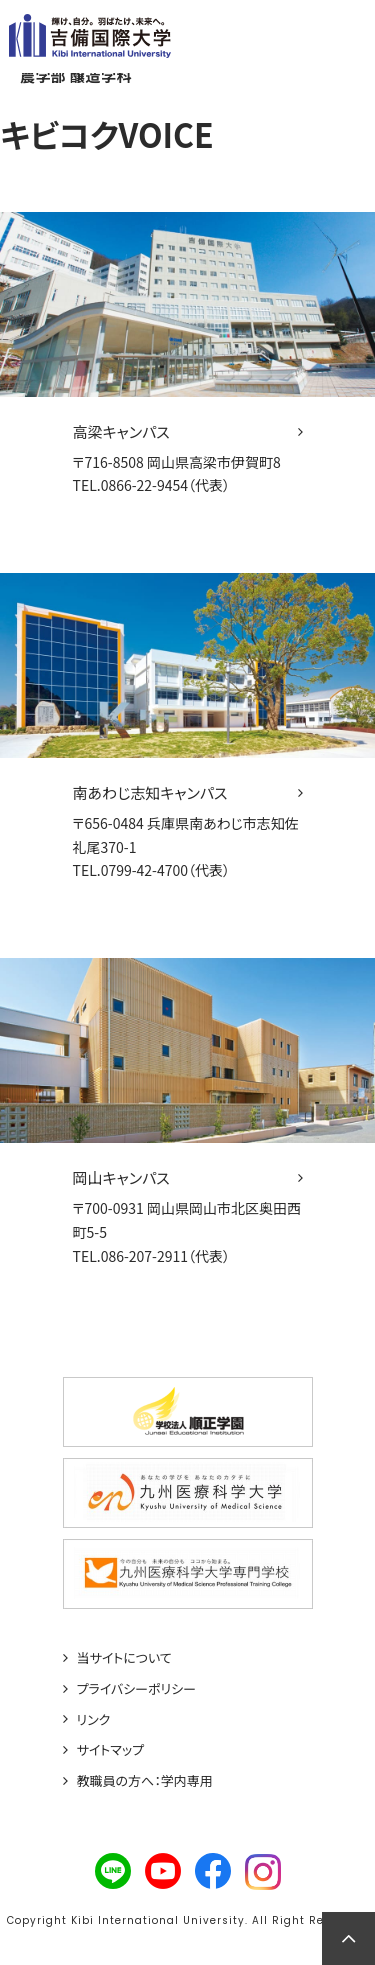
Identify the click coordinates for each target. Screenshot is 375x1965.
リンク (94, 1720)
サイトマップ (111, 1750)
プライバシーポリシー (137, 1689)
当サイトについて (124, 1658)
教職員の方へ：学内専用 (145, 1781)
